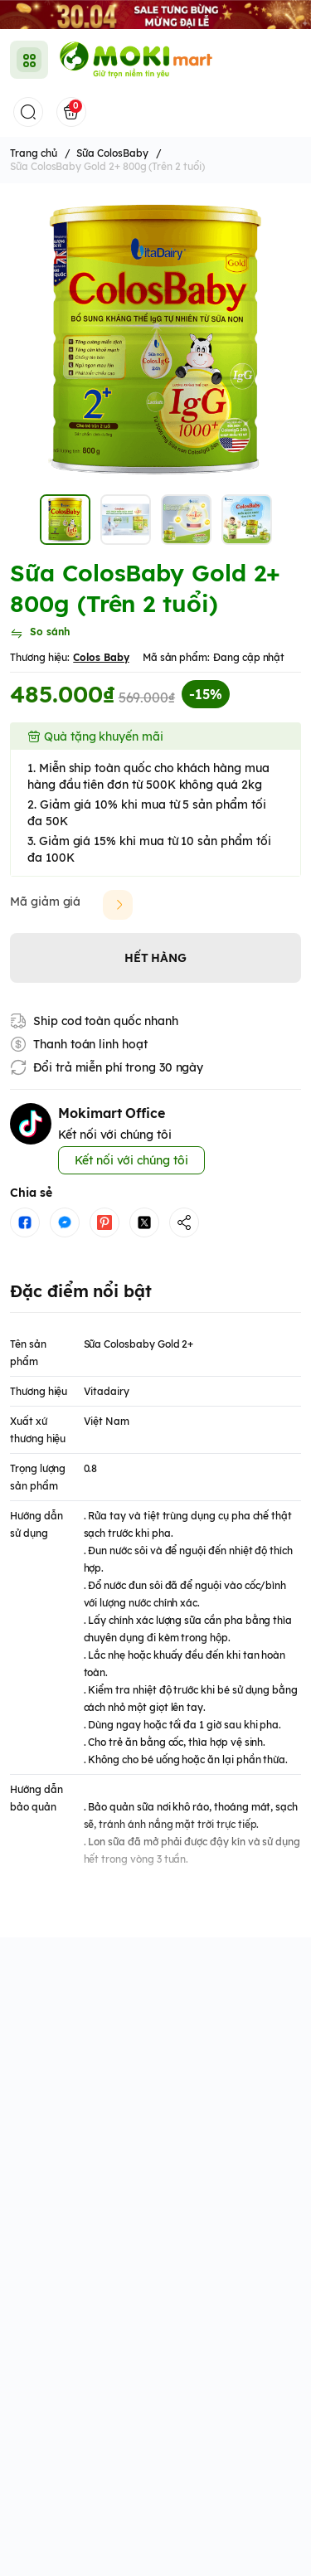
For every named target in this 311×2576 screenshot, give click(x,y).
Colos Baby (101, 657)
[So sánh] (40, 633)
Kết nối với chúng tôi (131, 1160)
